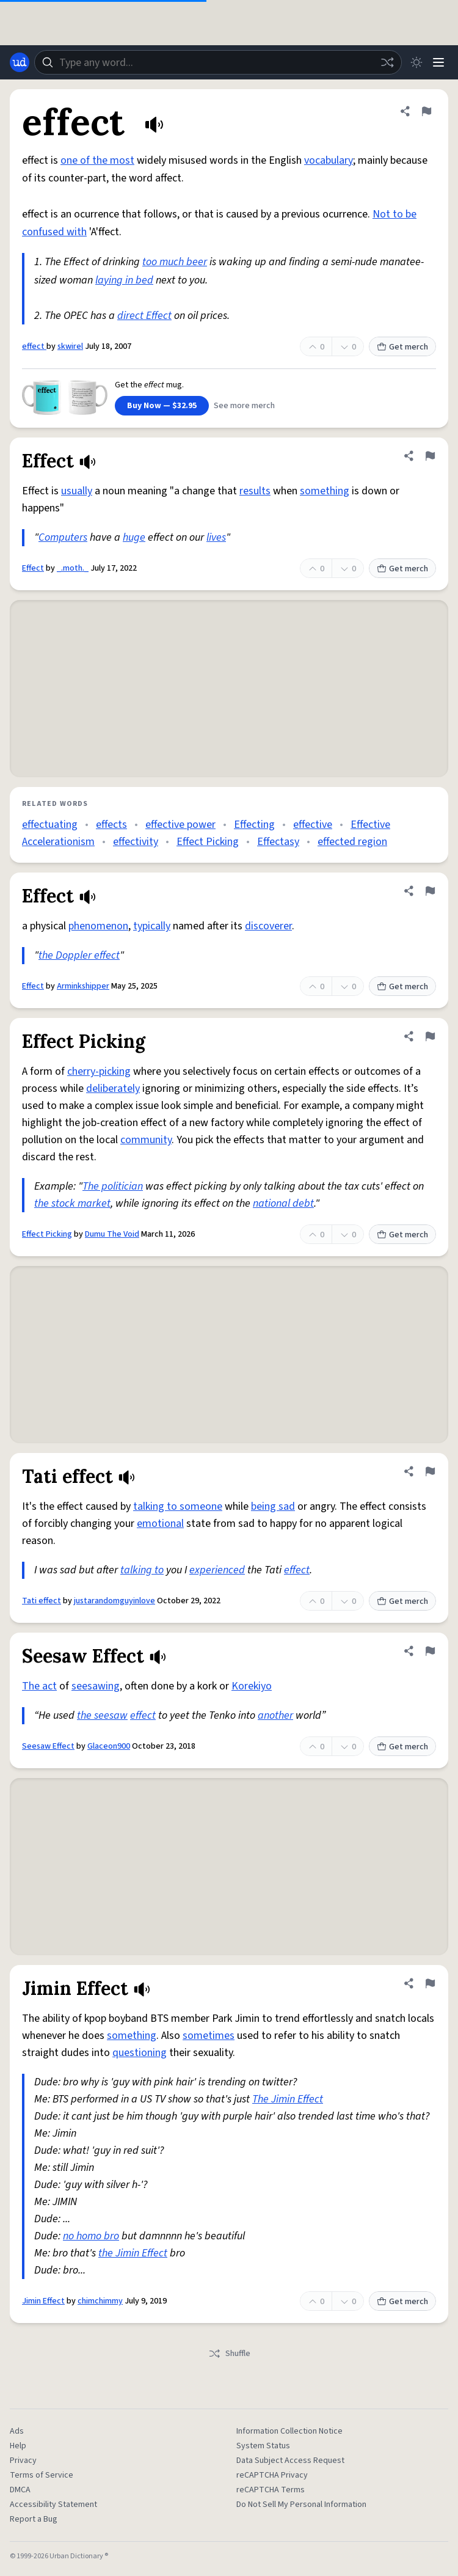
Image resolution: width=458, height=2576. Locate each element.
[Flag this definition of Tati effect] (430, 1471)
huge (134, 537)
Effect (33, 568)
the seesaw (102, 1715)
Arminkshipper (83, 986)
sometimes (208, 2035)
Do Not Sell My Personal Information (301, 2504)
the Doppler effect (79, 955)
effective (312, 824)
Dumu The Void (112, 1234)
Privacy (23, 2460)
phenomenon (98, 926)
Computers (62, 537)
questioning (139, 2052)
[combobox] (218, 62)
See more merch (244, 406)
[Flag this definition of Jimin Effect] (430, 1983)
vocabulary (328, 160)
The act (39, 1686)
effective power (180, 824)
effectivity (135, 841)
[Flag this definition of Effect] (430, 456)
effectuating (50, 824)
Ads (17, 2431)
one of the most (97, 160)
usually (76, 491)
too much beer (174, 261)
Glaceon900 (108, 1746)
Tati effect (41, 1601)
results (255, 491)
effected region (352, 841)
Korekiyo (251, 1686)
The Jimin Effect (287, 2099)
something (324, 491)
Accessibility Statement (53, 2504)
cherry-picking (99, 1071)
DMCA (20, 2490)
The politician (112, 1186)
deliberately (113, 1088)
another (275, 1715)
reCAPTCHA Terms (270, 2490)
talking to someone (177, 1506)
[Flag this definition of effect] (426, 111)
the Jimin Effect (132, 2253)
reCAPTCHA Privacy (272, 2475)
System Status (263, 2446)
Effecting (254, 824)
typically (151, 926)
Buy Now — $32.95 (162, 406)
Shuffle (229, 2353)
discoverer (268, 926)
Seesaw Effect (48, 1746)
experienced (217, 1570)
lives (216, 537)
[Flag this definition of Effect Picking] (430, 1036)
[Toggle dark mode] (416, 62)
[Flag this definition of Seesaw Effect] (430, 1651)
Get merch (402, 347)
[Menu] (438, 62)
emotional (160, 1523)
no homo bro (91, 2236)
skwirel (70, 346)
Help (18, 2446)
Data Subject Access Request (290, 2460)
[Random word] (387, 62)
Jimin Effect (43, 2301)
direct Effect (144, 315)
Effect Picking (207, 841)
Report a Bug (33, 2519)
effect (34, 346)
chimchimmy (100, 2301)
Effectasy (278, 841)
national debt (283, 1203)
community (146, 1139)
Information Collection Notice (289, 2431)
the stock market (72, 1203)
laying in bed (124, 280)
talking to (142, 1570)
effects (111, 824)
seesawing (95, 1686)
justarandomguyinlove (114, 1601)
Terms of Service (41, 2475)
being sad (273, 1506)
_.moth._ (73, 568)
